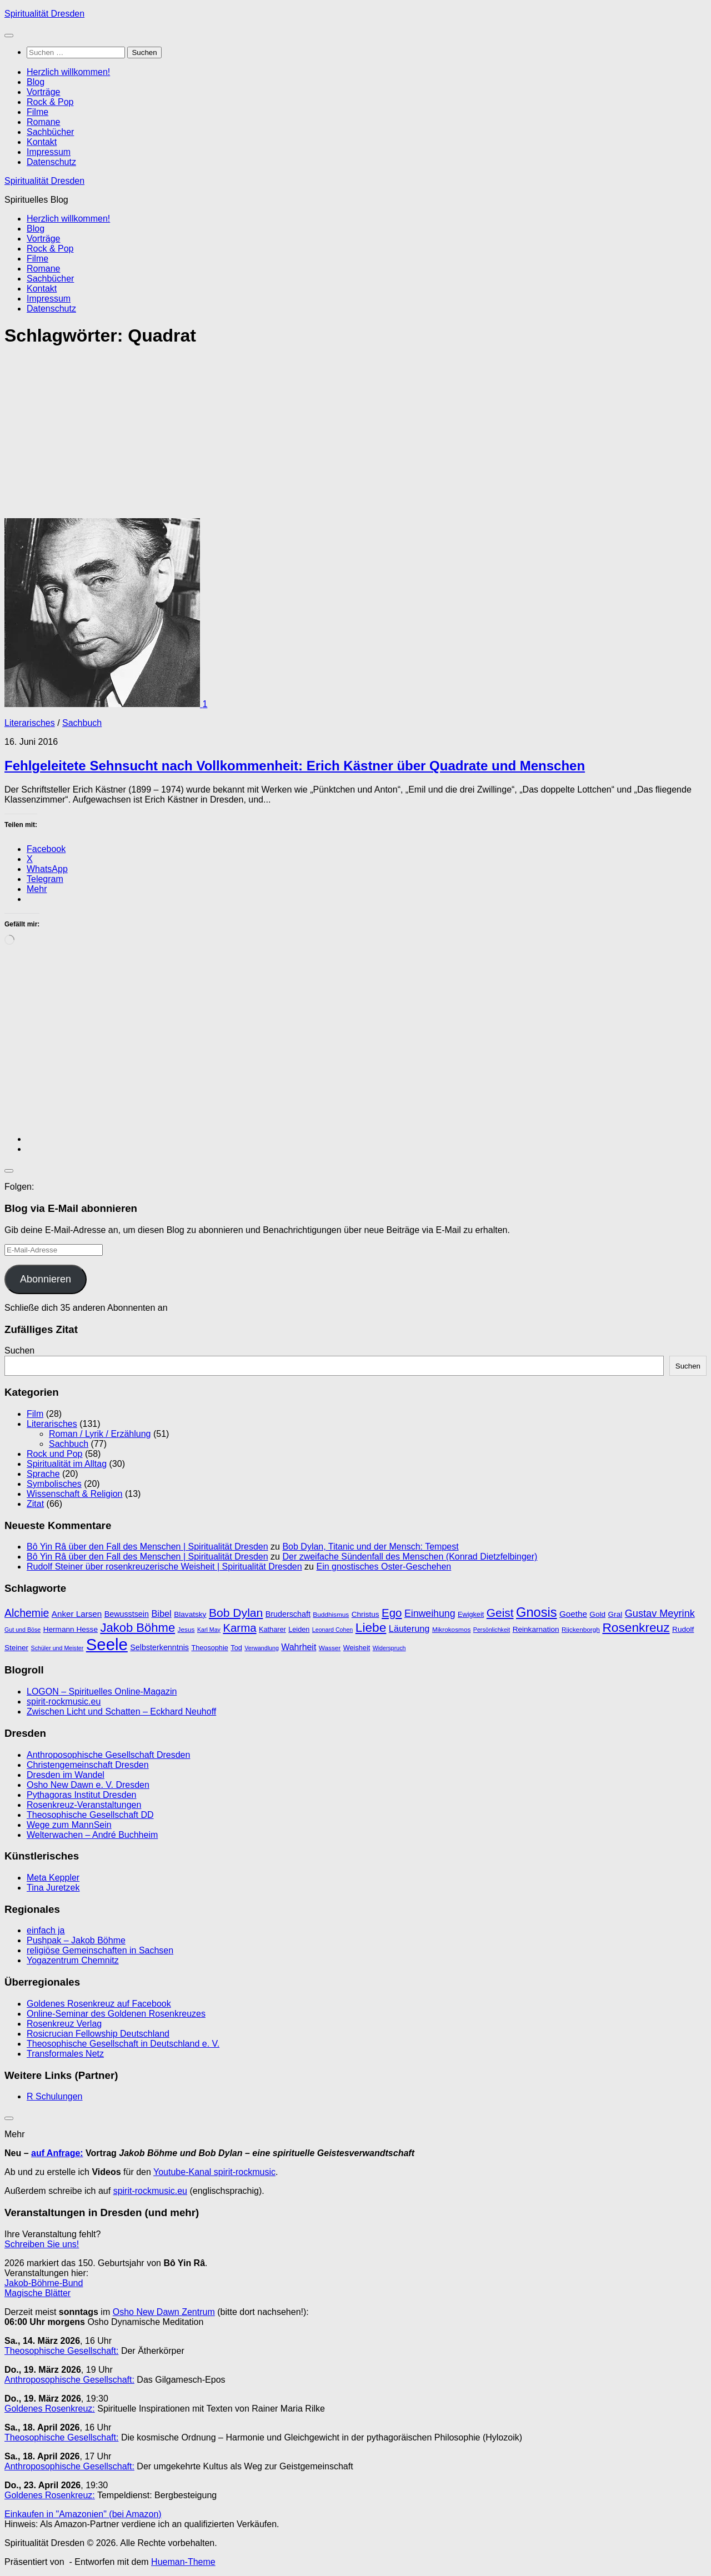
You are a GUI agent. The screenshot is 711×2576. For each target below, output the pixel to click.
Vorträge (43, 92)
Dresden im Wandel (65, 1775)
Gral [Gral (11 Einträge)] (615, 1614)
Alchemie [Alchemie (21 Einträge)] (26, 1613)
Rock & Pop (50, 102)
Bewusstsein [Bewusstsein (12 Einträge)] (126, 1614)
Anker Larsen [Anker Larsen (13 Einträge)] (77, 1613)
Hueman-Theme (183, 2562)
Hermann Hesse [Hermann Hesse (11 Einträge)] (70, 1629)
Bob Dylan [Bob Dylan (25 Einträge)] (236, 1612)
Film (35, 1414)
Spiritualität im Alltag (67, 1464)
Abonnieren (45, 1279)
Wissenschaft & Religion (75, 1494)
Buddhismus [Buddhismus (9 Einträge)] (331, 1614)
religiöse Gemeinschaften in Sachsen (100, 1950)
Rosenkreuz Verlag (64, 2023)
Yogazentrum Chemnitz (73, 1960)
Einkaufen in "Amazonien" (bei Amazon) (83, 2514)
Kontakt (42, 142)
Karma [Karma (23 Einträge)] (239, 1627)
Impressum (49, 152)
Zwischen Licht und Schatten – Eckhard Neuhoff (121, 1711)
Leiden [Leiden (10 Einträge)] (298, 1629)
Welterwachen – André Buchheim (92, 1835)
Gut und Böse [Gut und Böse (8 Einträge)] (22, 1629)
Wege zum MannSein (69, 1825)
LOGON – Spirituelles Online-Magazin (102, 1691)
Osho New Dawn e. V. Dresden (88, 1785)
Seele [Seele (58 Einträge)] (107, 1644)
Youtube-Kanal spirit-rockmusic (214, 2172)
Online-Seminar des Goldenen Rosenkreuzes (116, 2013)
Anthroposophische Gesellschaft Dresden (108, 1755)
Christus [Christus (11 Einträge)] (365, 1614)
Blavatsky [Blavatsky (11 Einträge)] (190, 1614)
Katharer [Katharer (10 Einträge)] (272, 1629)
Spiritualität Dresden (44, 13)
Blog (35, 82)
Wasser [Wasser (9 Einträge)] (330, 1648)
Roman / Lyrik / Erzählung (100, 1434)
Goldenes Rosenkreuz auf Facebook (99, 2003)
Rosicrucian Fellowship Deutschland (98, 2033)
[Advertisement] (337, 436)
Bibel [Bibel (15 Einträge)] (161, 1613)
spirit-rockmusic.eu (64, 1701)
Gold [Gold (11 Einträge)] (597, 1614)
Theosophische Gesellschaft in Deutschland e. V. (123, 2043)
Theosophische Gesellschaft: (61, 2351)
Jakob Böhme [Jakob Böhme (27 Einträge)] (137, 1628)
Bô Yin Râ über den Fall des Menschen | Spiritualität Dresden (147, 1546)
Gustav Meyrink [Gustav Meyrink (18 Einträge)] (660, 1613)
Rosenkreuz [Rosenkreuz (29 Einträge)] (635, 1627)
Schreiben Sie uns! (41, 2244)
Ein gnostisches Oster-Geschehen (383, 1566)
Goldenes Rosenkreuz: (49, 2408)
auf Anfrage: (57, 2153)
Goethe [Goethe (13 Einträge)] (573, 1613)
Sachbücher (50, 132)
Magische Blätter (37, 2293)
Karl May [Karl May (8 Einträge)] (209, 1629)
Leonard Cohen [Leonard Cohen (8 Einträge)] (332, 1629)
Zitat (35, 1503)
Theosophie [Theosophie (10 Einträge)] (209, 1647)
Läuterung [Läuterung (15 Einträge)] (409, 1628)
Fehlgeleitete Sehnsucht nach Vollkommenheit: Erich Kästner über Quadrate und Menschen (294, 765)
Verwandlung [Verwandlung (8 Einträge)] (261, 1648)
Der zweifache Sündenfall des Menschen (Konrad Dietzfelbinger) (409, 1556)
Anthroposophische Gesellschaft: (69, 2379)
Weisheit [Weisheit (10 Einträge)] (356, 1647)
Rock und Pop (55, 1454)
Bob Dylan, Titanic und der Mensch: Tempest (370, 1546)
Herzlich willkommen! (68, 72)
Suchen (19, 1350)
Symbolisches (54, 1484)
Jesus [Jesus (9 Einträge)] (186, 1629)
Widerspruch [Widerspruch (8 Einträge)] (389, 1648)
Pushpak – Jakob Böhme (76, 1940)
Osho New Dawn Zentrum (164, 2312)
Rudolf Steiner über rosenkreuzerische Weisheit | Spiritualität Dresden (164, 1566)
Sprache (43, 1474)
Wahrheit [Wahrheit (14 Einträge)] (298, 1647)
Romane (43, 122)
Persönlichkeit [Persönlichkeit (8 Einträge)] (491, 1629)
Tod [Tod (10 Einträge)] (236, 1647)
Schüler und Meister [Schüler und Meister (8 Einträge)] (57, 1648)
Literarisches (29, 723)
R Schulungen (55, 2096)
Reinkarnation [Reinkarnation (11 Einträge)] (536, 1629)
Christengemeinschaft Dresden (88, 1765)
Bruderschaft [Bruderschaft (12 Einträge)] (288, 1614)
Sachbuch (82, 723)
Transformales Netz (65, 2053)
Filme (37, 112)
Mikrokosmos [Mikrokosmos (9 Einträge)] (451, 1629)
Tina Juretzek (53, 1887)
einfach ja (46, 1930)
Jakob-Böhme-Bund (43, 2283)
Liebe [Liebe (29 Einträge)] (371, 1627)
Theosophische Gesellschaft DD (90, 1815)
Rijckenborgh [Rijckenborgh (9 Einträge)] (581, 1629)
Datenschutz (51, 162)
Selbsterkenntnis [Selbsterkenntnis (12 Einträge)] (159, 1647)
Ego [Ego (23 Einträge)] (392, 1612)
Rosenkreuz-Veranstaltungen (84, 1805)
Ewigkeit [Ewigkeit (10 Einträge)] (471, 1614)
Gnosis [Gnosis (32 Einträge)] (536, 1612)
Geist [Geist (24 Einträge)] (500, 1612)
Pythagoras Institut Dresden (81, 1795)
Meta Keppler (53, 1877)
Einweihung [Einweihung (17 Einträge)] (429, 1613)
